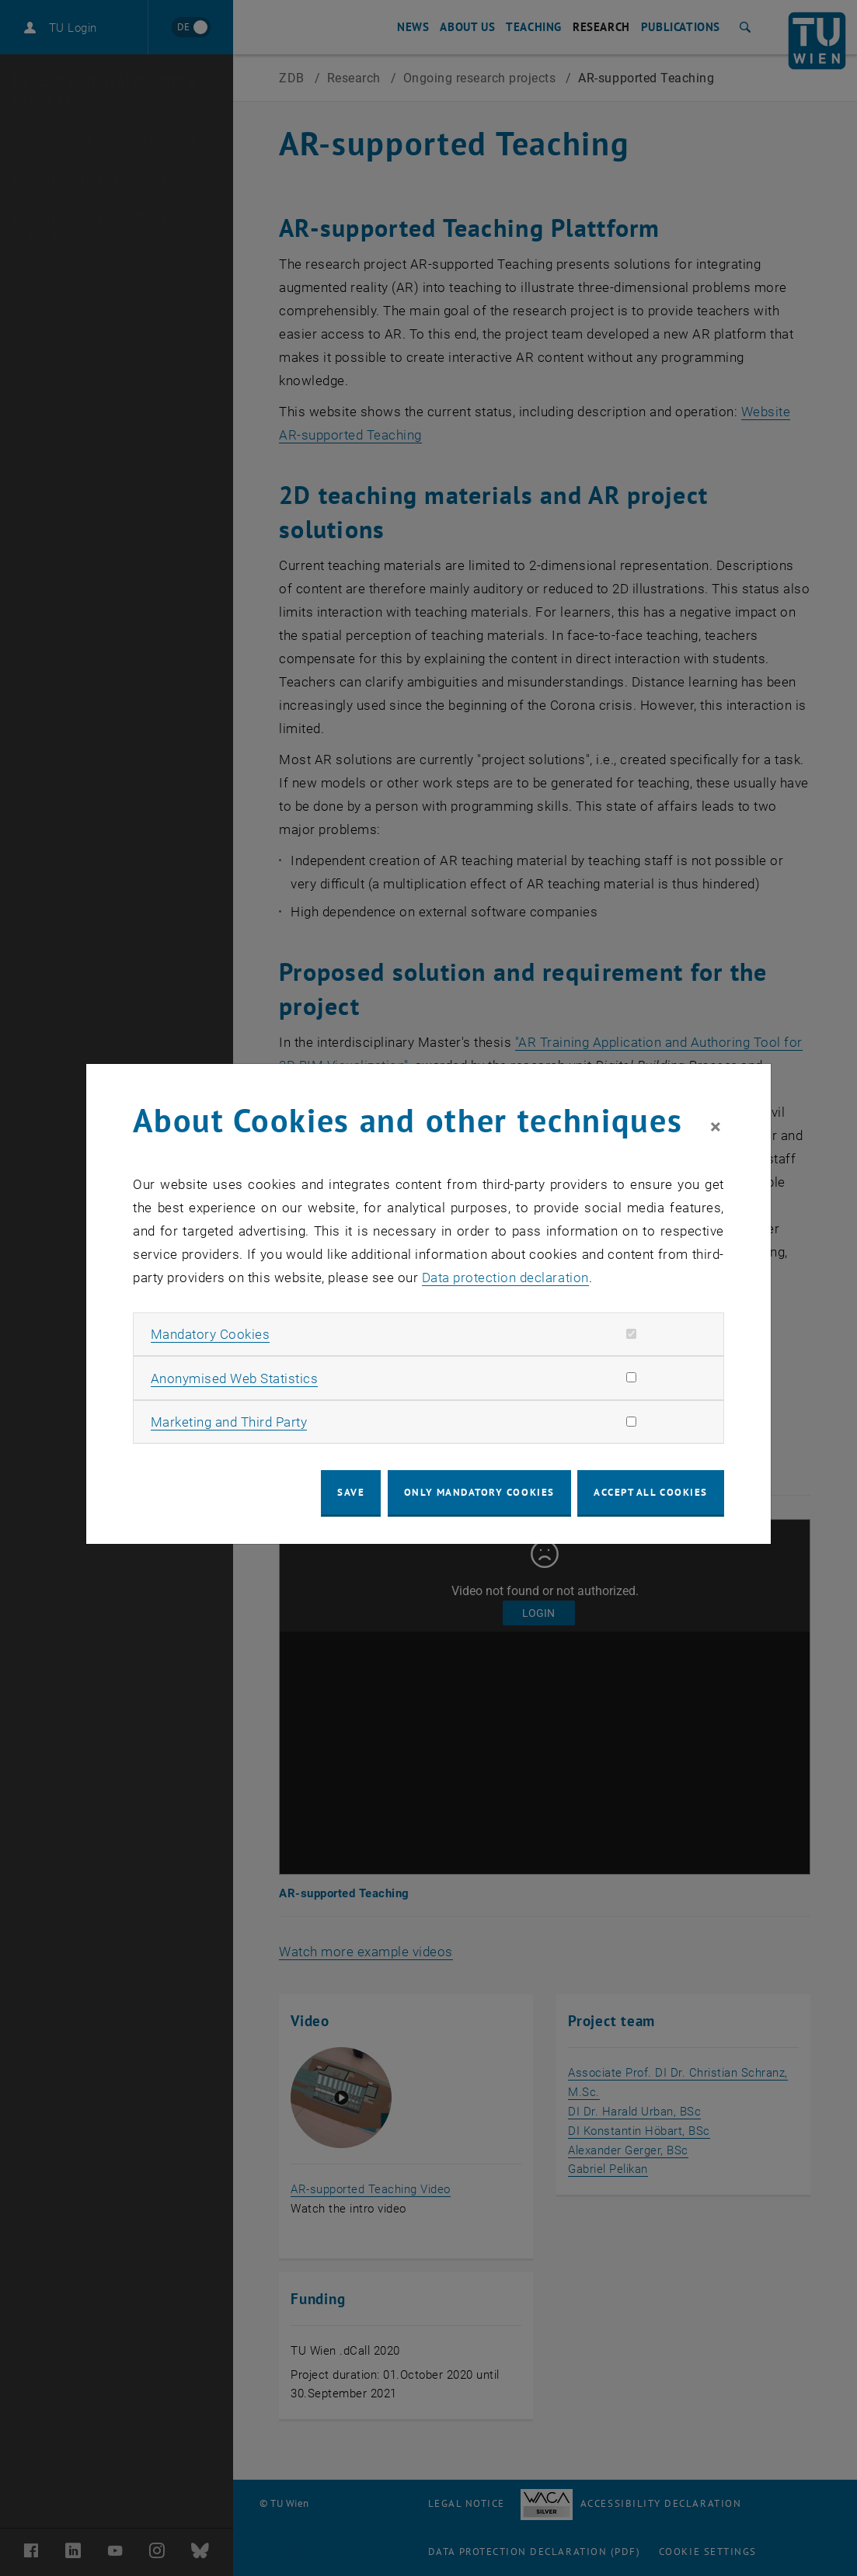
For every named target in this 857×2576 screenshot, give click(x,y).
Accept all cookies (651, 1492)
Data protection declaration (505, 1277)
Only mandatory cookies (479, 1492)
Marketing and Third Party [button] (229, 1422)
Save (350, 1492)
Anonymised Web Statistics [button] (235, 1378)
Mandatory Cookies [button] (210, 1334)
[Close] (715, 1127)
